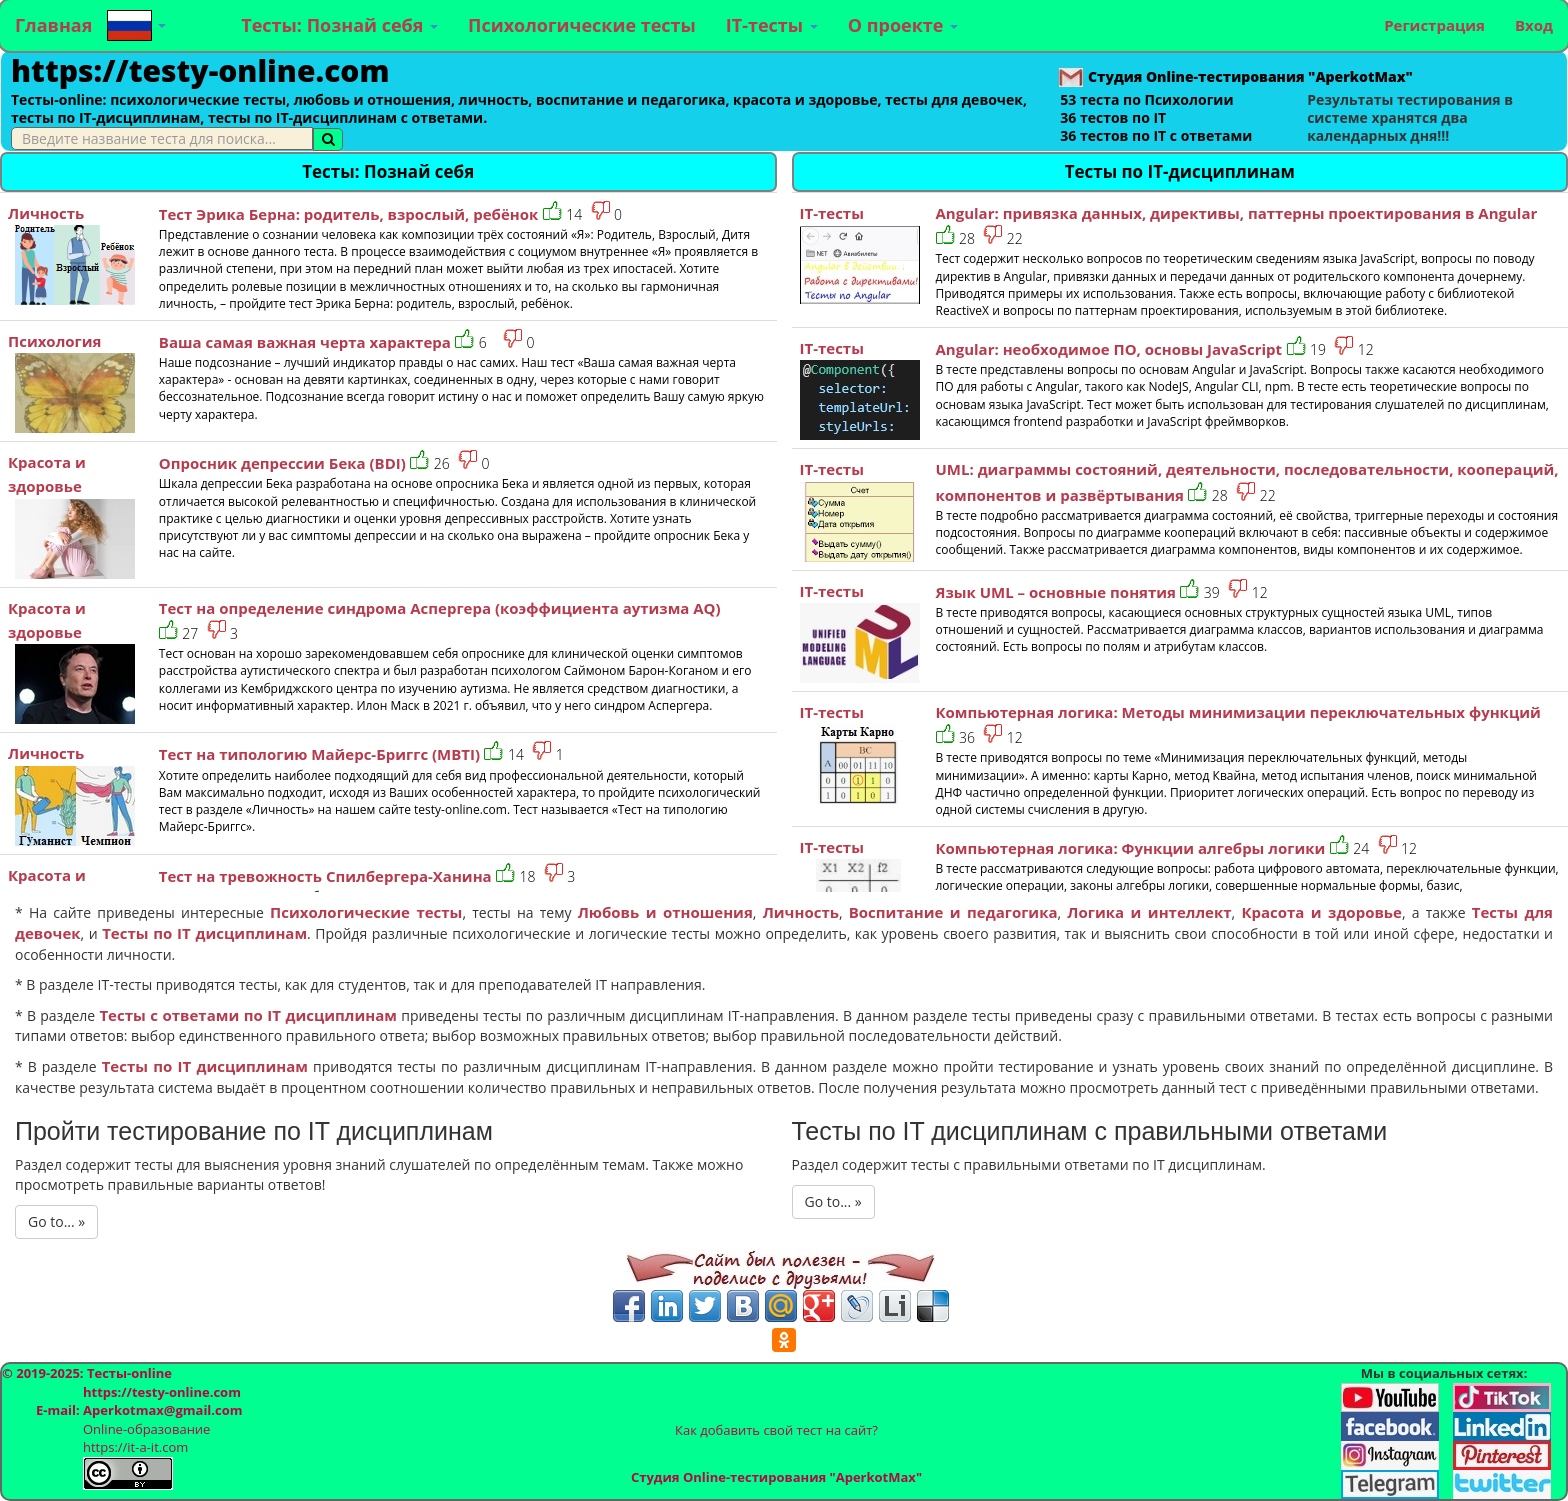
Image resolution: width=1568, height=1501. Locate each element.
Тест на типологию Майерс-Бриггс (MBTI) (319, 754)
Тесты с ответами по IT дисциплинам (248, 1015)
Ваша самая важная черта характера (305, 342)
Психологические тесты (582, 25)
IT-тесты (772, 25)
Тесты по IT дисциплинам (204, 933)
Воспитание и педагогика (953, 912)
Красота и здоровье (1321, 912)
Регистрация (1434, 25)
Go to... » (56, 1221)
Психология (54, 341)
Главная (53, 25)
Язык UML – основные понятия (1056, 592)
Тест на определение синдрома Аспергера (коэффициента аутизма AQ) (440, 608)
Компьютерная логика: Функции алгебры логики (1131, 848)
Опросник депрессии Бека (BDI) (282, 463)
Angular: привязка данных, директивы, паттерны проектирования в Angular (1237, 213)
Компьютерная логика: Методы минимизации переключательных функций (1238, 712)
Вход (1534, 25)
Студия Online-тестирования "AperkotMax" (776, 1477)
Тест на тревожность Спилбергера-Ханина (325, 876)
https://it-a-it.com (135, 1447)
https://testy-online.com (200, 70)
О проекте (903, 25)
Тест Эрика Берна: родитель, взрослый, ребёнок (349, 214)
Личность (46, 213)
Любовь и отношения (665, 912)
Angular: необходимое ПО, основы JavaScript (1109, 349)
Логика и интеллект (1149, 912)
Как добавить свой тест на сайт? (776, 1430)
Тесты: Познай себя (339, 25)
